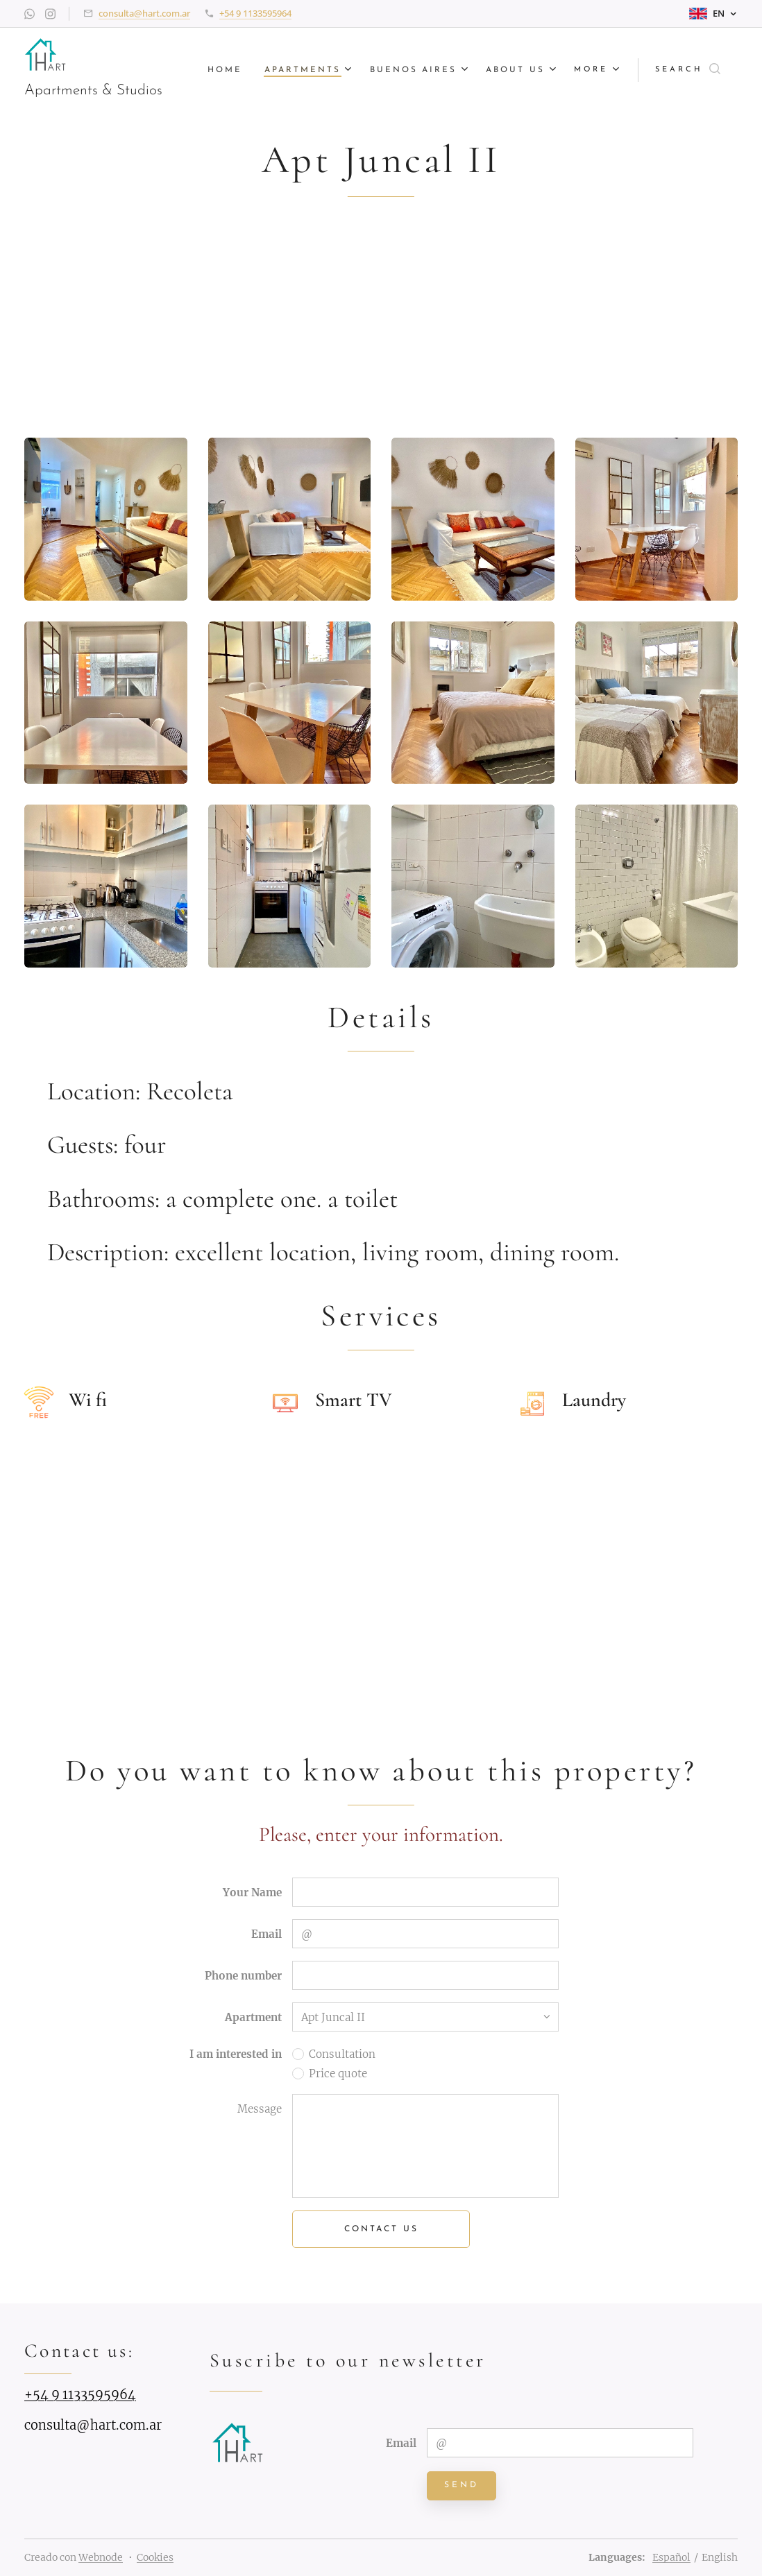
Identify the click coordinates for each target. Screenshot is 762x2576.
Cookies (155, 2557)
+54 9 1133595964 (255, 13)
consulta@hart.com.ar (144, 13)
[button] (688, 70)
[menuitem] (223, 70)
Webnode (100, 2557)
